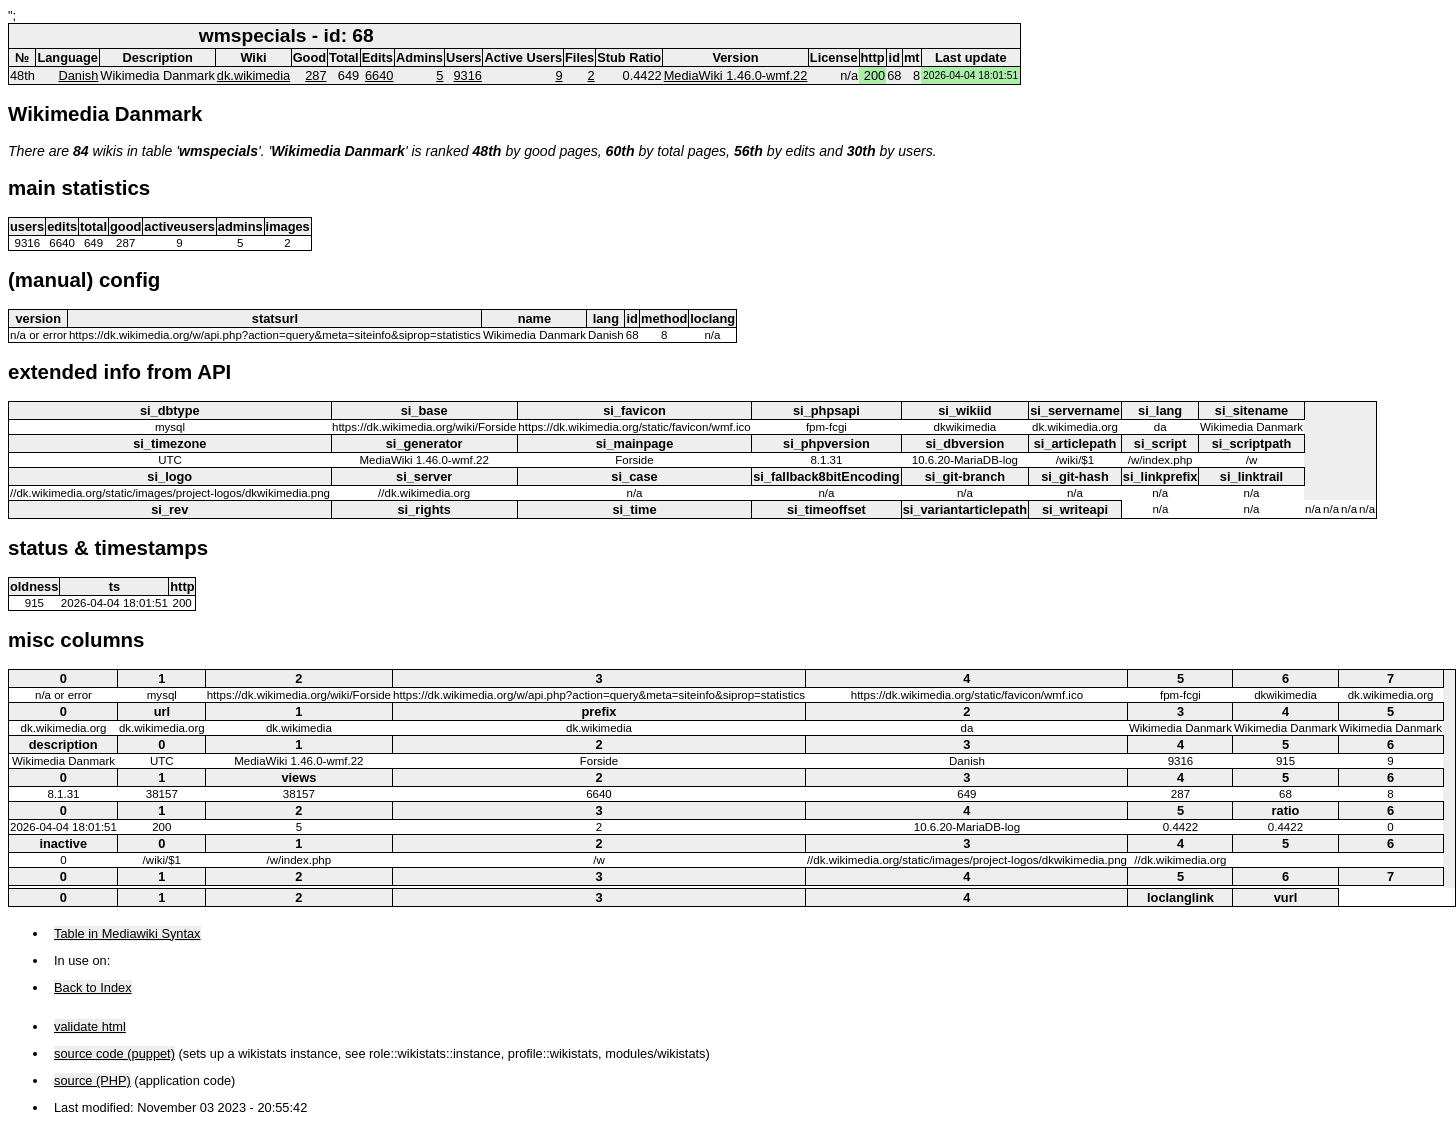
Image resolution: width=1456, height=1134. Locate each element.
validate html (90, 1026)
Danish (79, 75)
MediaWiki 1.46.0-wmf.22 (736, 75)
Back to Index (93, 987)
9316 (468, 75)
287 (315, 75)
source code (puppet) (114, 1053)
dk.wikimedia (253, 75)
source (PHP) (92, 1080)
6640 (379, 75)
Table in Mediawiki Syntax (127, 933)
